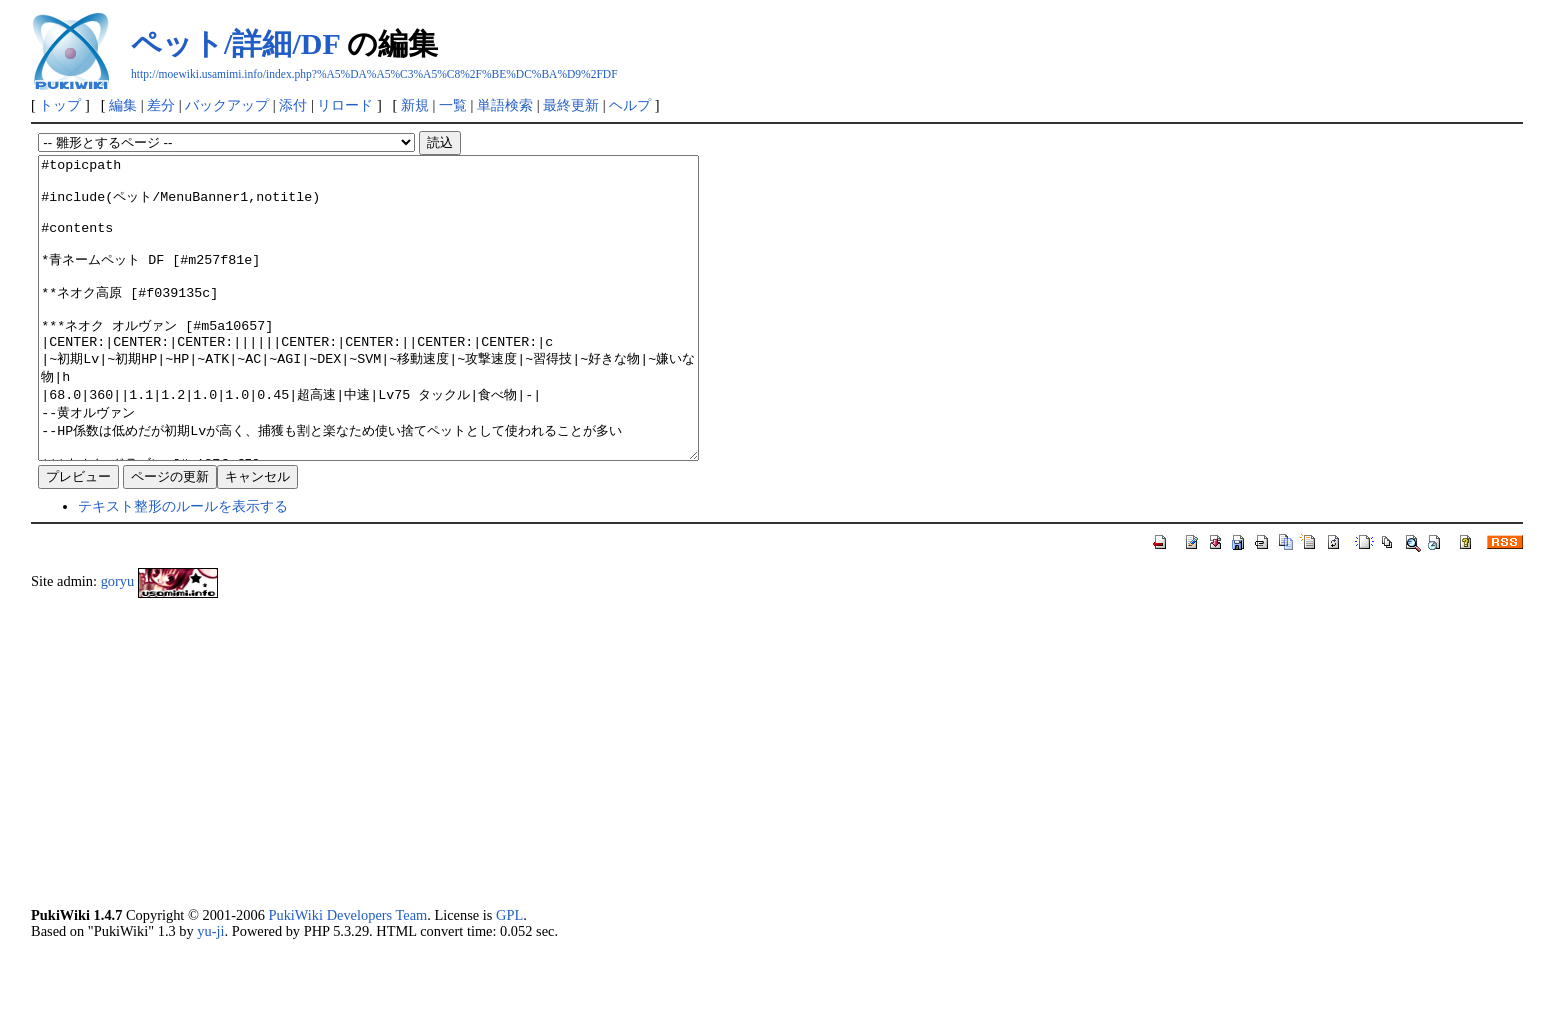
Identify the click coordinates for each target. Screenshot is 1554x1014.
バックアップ (227, 105)
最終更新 (571, 105)
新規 (415, 105)
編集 (123, 105)
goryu (118, 641)
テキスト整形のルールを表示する (183, 566)
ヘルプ (630, 105)
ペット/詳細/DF (235, 43)
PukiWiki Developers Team (347, 975)
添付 (293, 105)
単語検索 (505, 105)
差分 (161, 105)
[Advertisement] (631, 812)
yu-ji (210, 991)
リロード (345, 105)
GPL (509, 975)
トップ (60, 105)
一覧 (453, 105)
